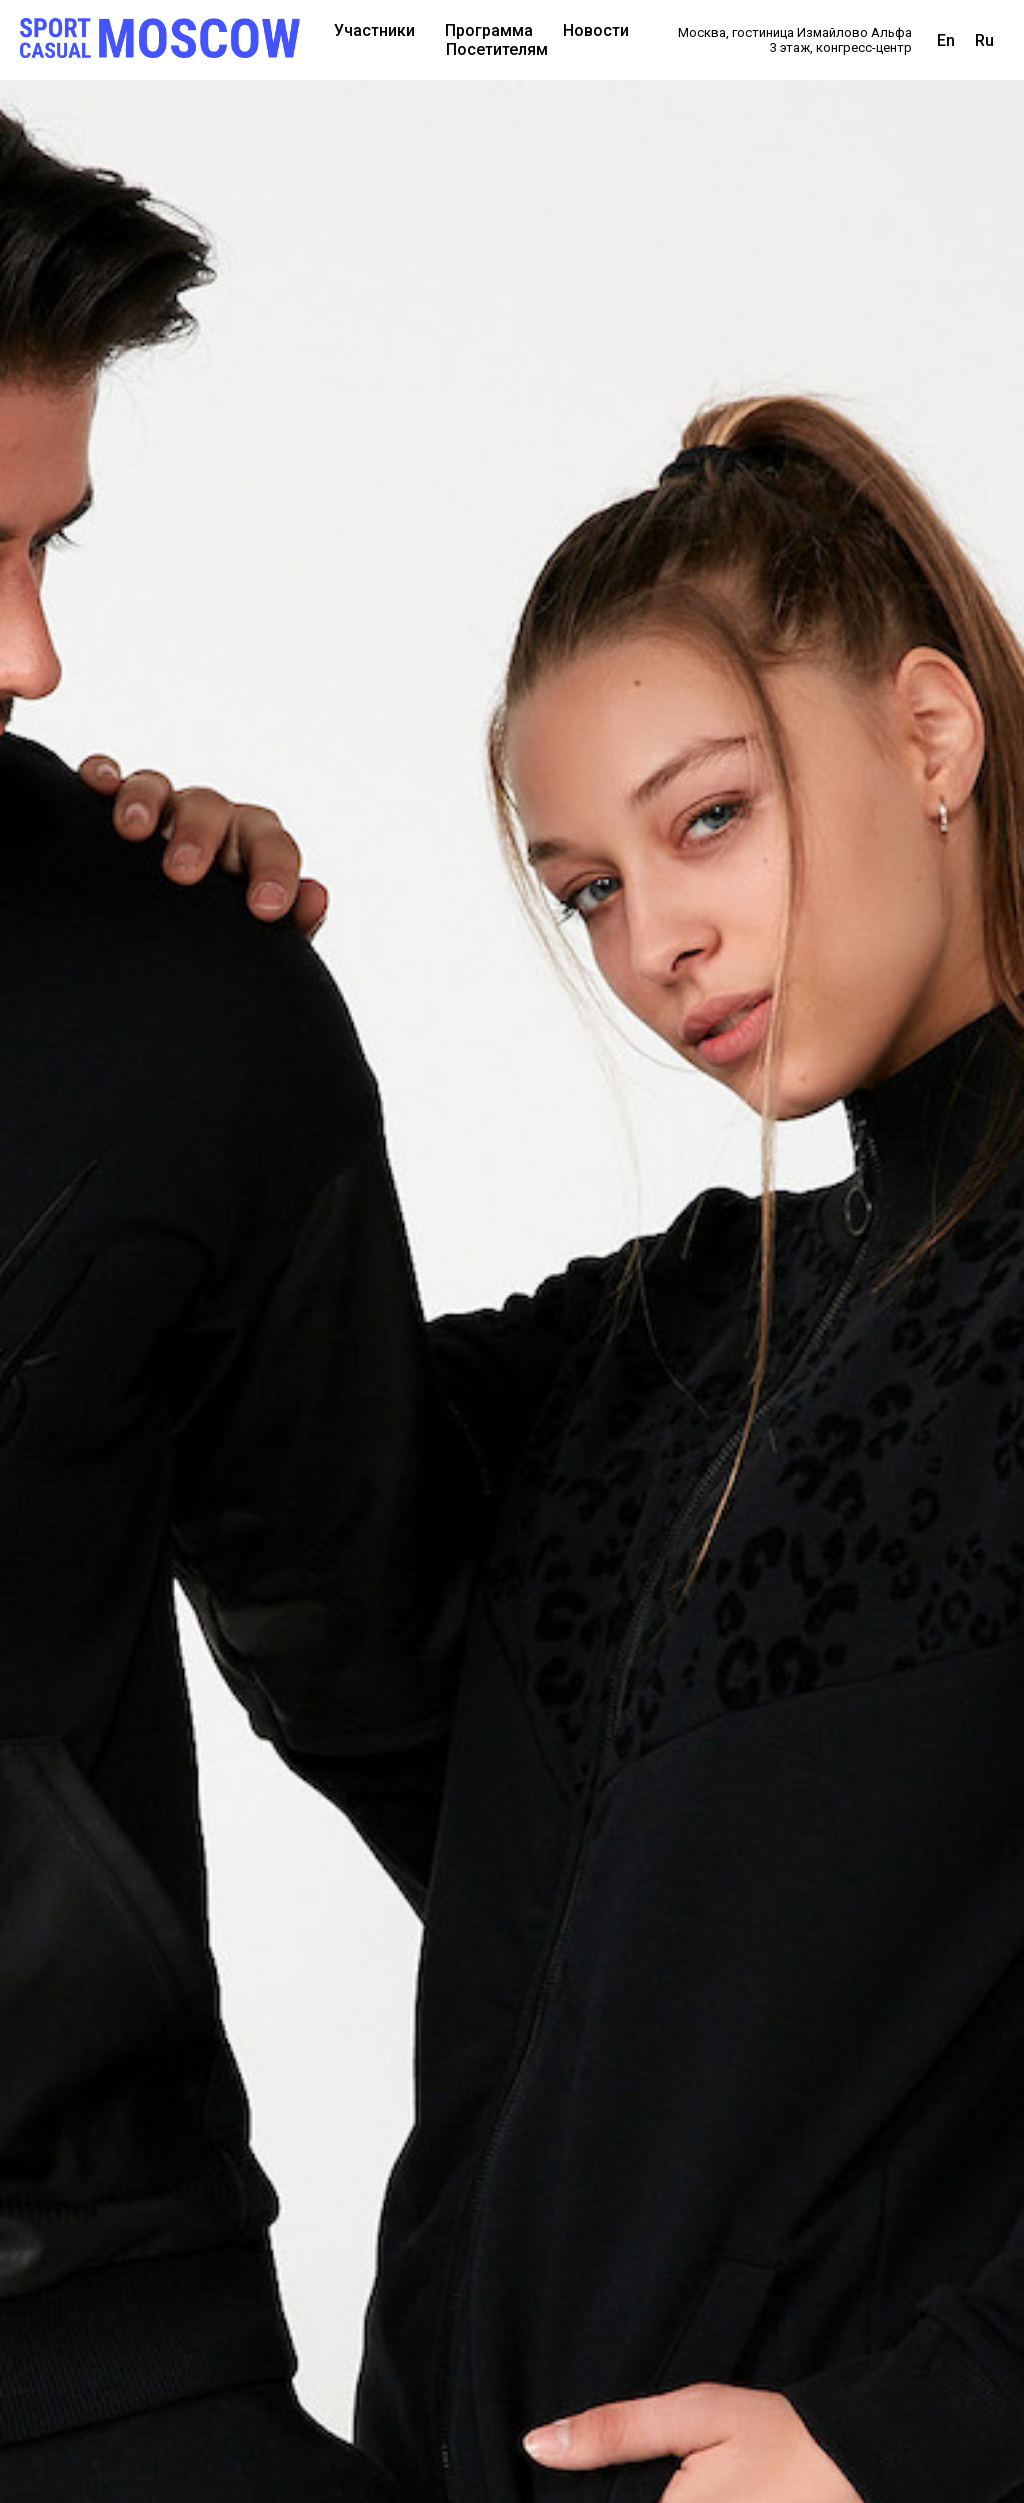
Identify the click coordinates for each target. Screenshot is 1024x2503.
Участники (374, 30)
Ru (984, 40)
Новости (596, 30)
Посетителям (497, 49)
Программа (489, 30)
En (946, 40)
